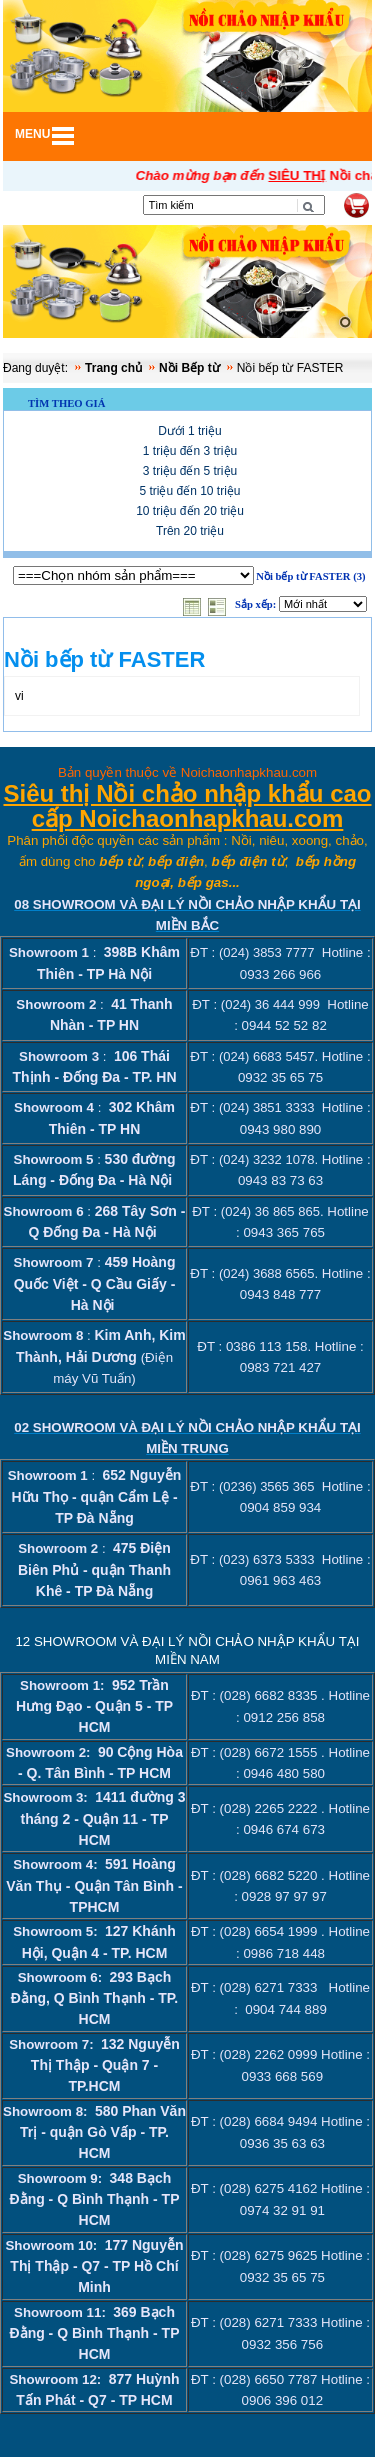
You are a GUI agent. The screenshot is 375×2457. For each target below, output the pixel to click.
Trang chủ (113, 368)
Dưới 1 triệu (189, 431)
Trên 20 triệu (190, 531)
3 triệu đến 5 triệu (190, 471)
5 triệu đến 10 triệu (189, 491)
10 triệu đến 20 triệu (190, 511)
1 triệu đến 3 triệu (190, 451)
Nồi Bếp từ (189, 368)
